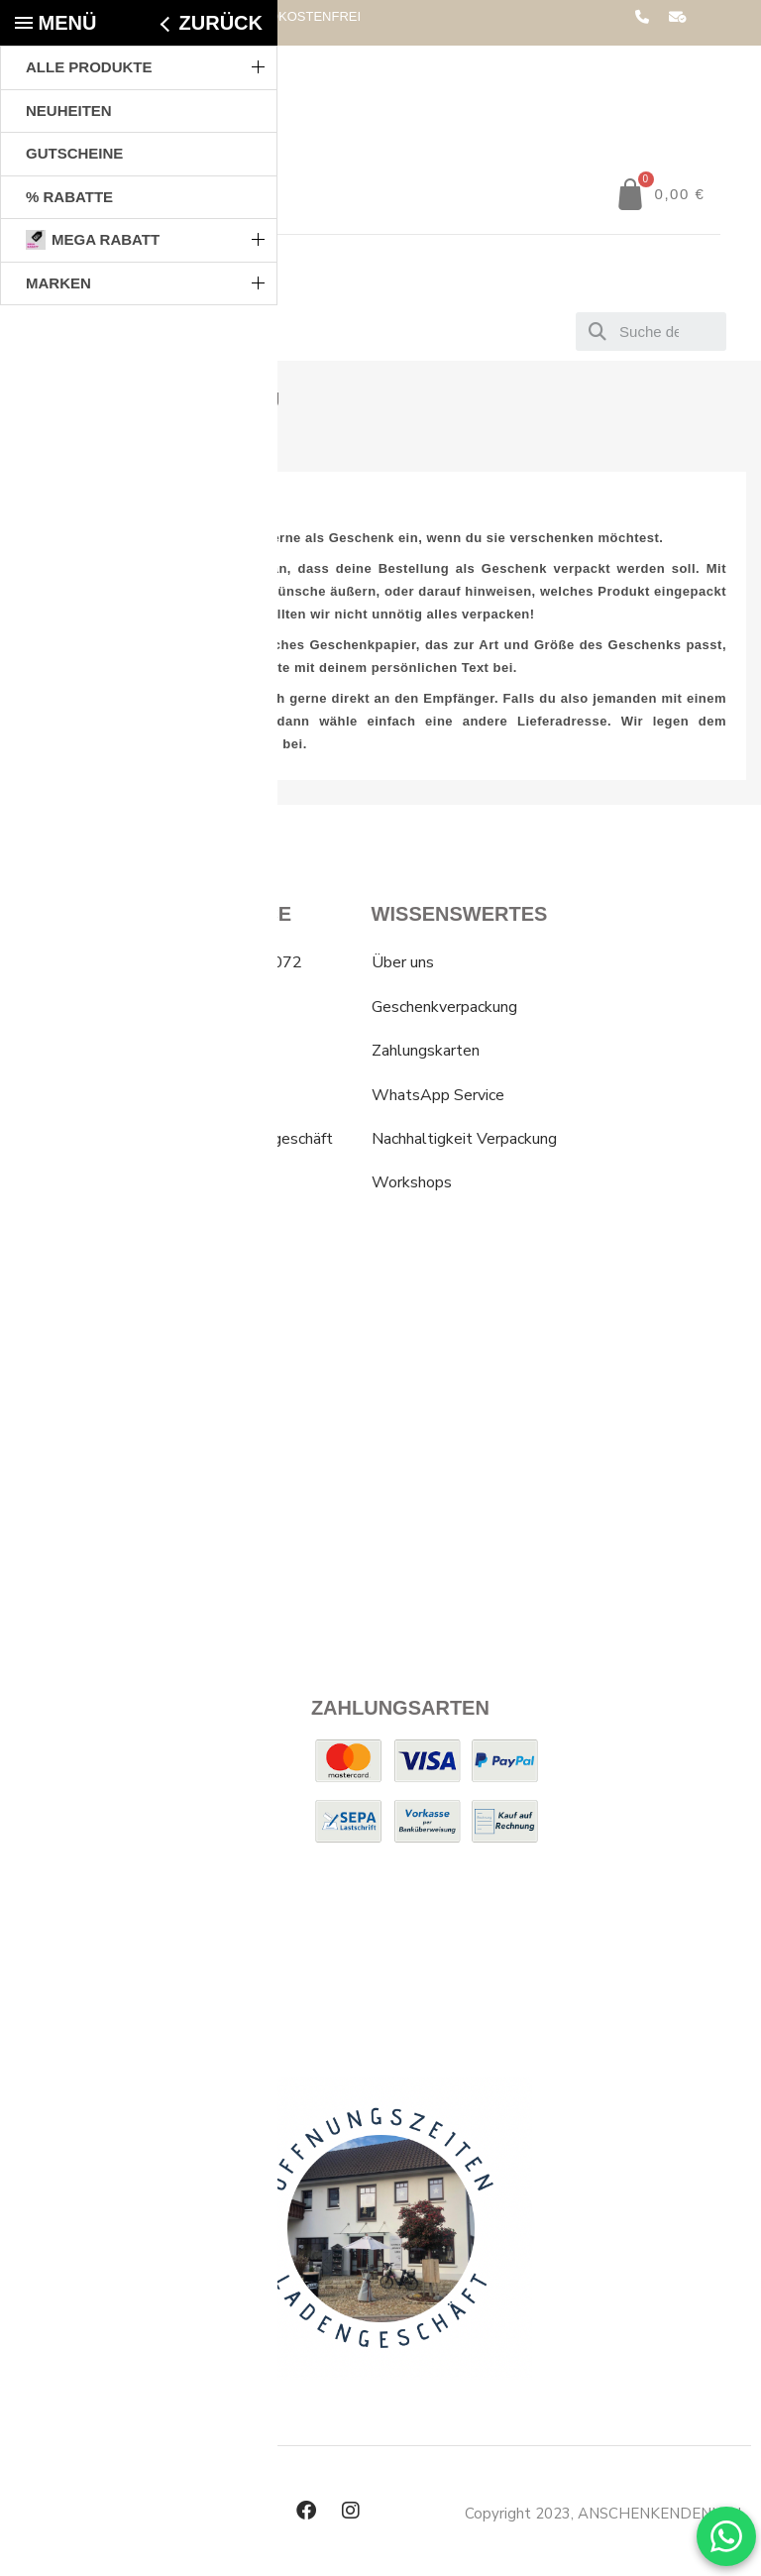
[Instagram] (351, 2510)
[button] (660, 194)
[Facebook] (306, 2510)
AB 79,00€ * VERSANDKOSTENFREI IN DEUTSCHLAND (249, 23)
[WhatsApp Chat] (726, 2536)
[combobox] (651, 331)
